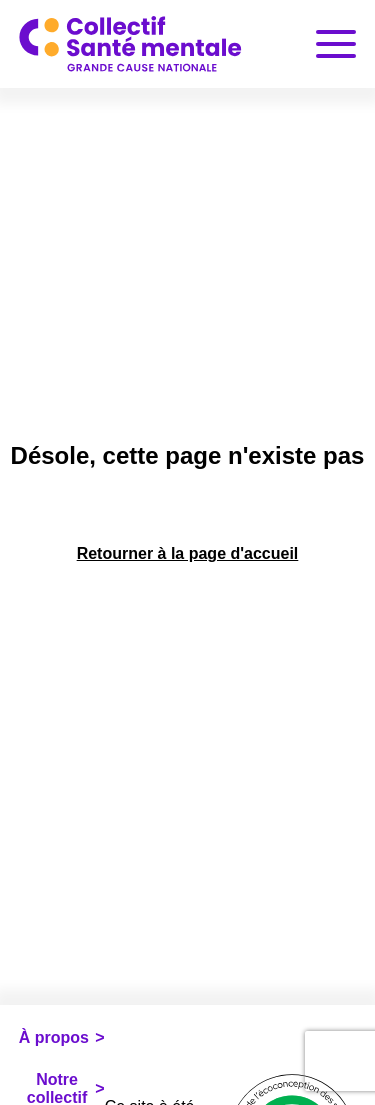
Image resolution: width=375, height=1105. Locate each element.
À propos (54, 1037)
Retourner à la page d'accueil (188, 553)
